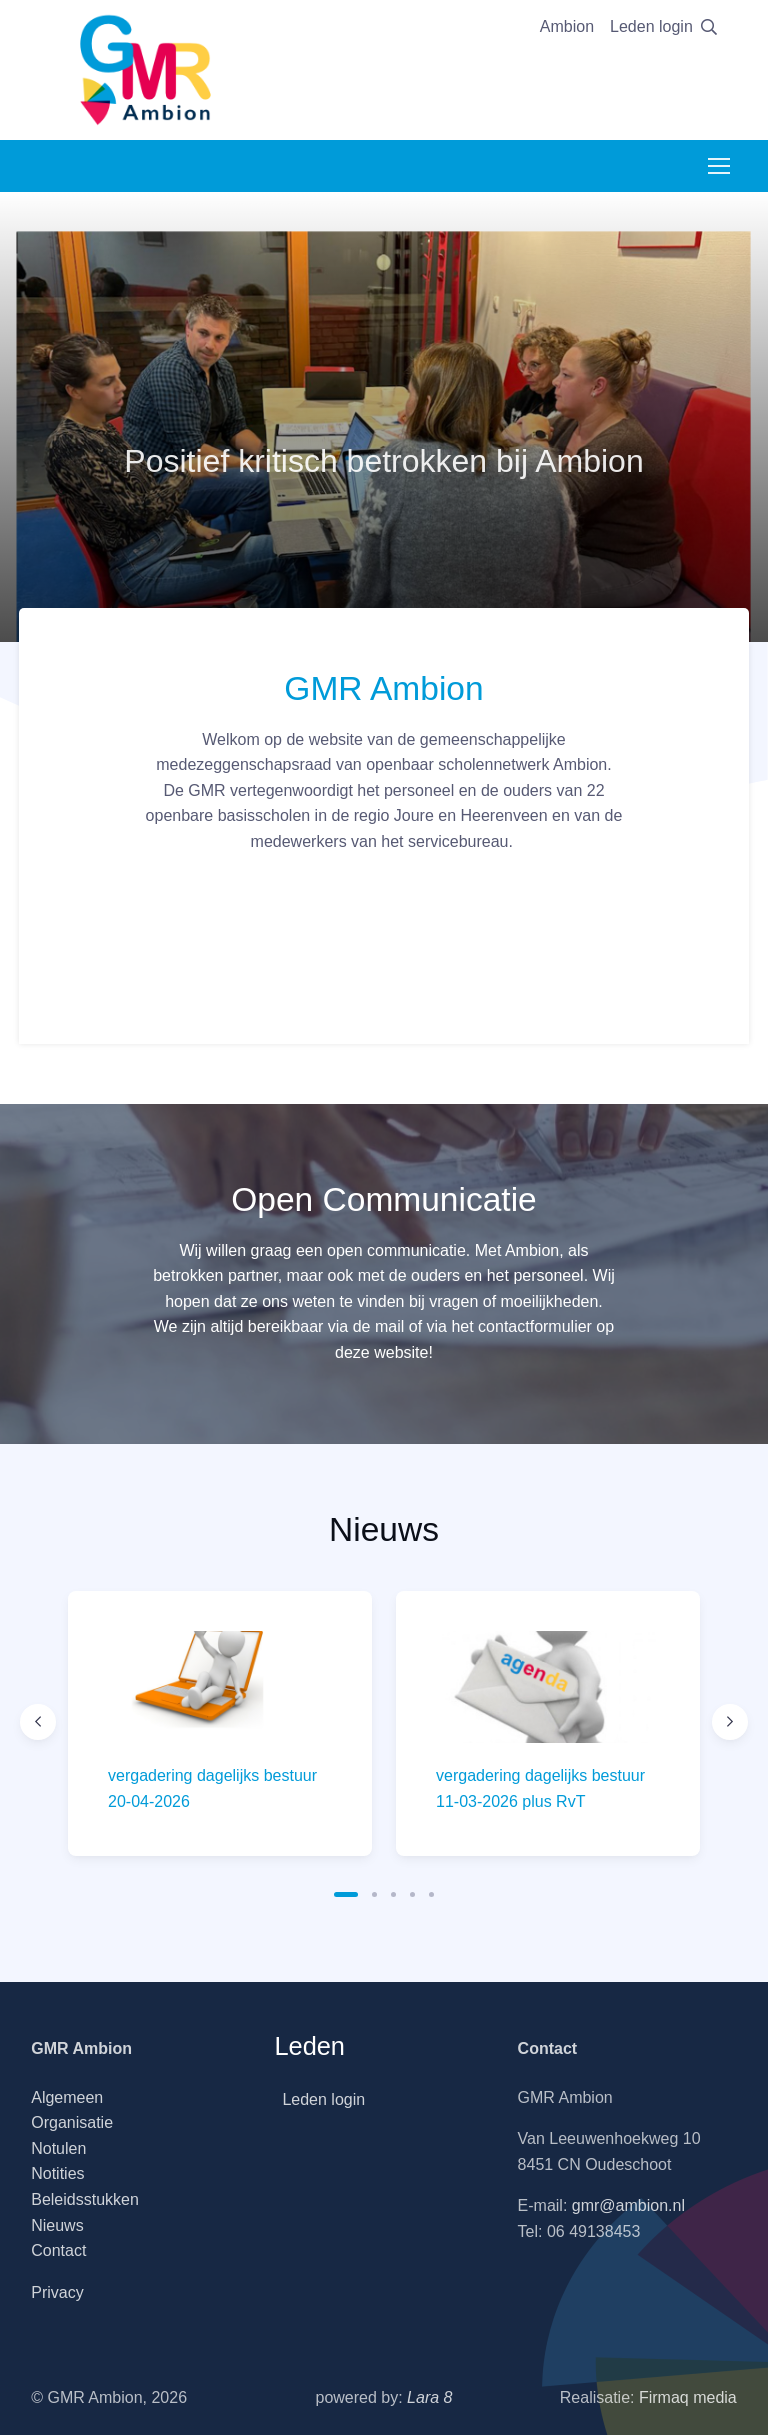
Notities (57, 2173)
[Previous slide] (38, 1722)
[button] (346, 1894)
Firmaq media (688, 2397)
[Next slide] (730, 1722)
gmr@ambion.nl (628, 2205)
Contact (58, 2250)
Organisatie (72, 2122)
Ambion (567, 26)
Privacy (57, 2292)
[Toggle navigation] (718, 166)
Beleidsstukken (85, 2199)
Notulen (58, 2148)
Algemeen (67, 2097)
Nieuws (57, 2225)
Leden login (651, 26)
